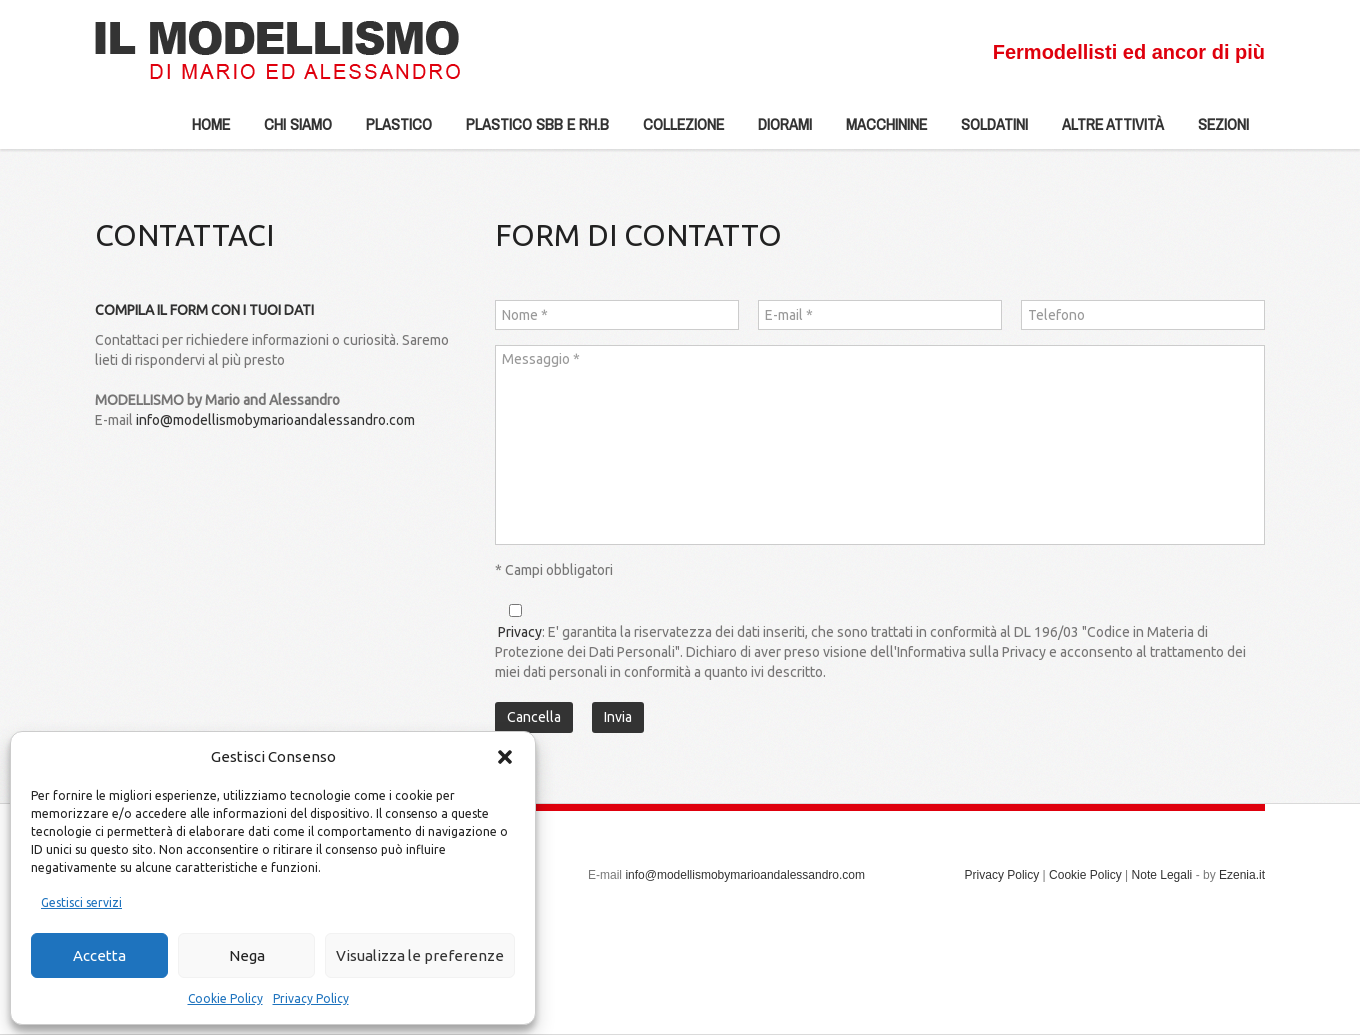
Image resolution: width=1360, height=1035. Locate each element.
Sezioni (1215, 131)
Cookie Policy (225, 998)
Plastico (391, 131)
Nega (247, 955)
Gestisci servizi (81, 902)
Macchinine (878, 131)
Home (211, 124)
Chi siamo (290, 131)
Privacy (520, 632)
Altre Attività (1105, 131)
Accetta (99, 955)
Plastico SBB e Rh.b (529, 131)
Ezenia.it (1242, 875)
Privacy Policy (311, 998)
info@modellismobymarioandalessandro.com (275, 420)
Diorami (777, 131)
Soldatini (986, 131)
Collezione (675, 131)
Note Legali (1162, 875)
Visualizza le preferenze (420, 955)
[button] (505, 757)
